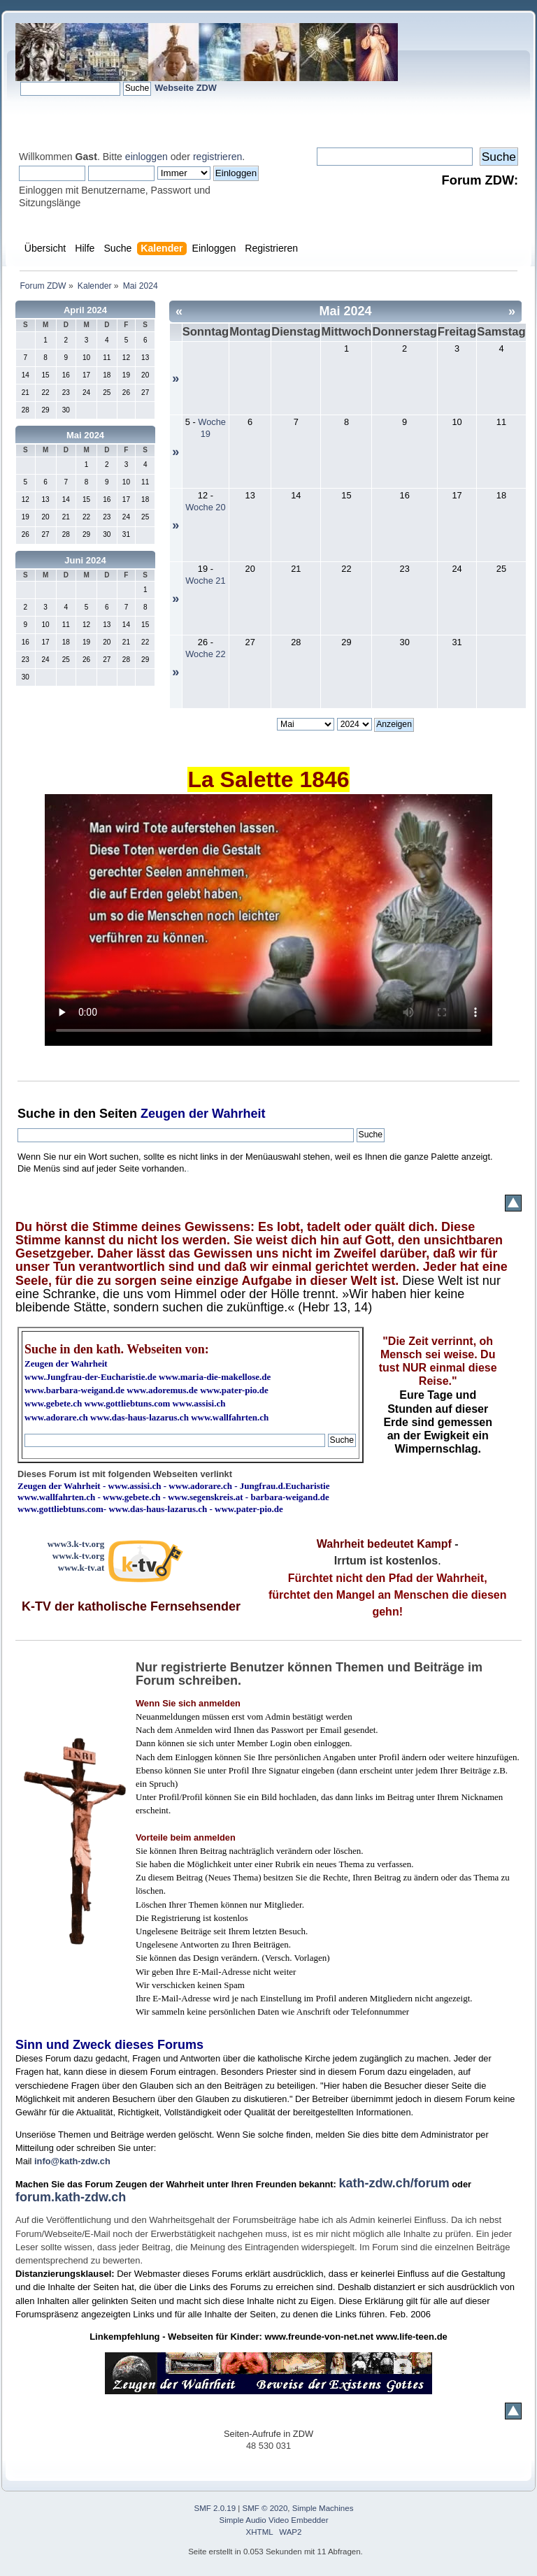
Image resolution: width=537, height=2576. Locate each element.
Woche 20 (205, 507)
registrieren (217, 156)
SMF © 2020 (265, 2508)
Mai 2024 (85, 435)
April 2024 (85, 310)
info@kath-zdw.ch (72, 2161)
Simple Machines (323, 2508)
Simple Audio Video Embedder (274, 2520)
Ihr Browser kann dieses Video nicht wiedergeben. (268, 920)
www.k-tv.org (78, 1555)
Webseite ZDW (186, 87)
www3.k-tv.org (76, 1544)
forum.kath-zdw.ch (70, 2197)
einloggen (146, 156)
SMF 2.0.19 (215, 2508)
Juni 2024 (85, 560)
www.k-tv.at (81, 1567)
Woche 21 (205, 580)
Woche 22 (205, 654)
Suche (36, 1114)
